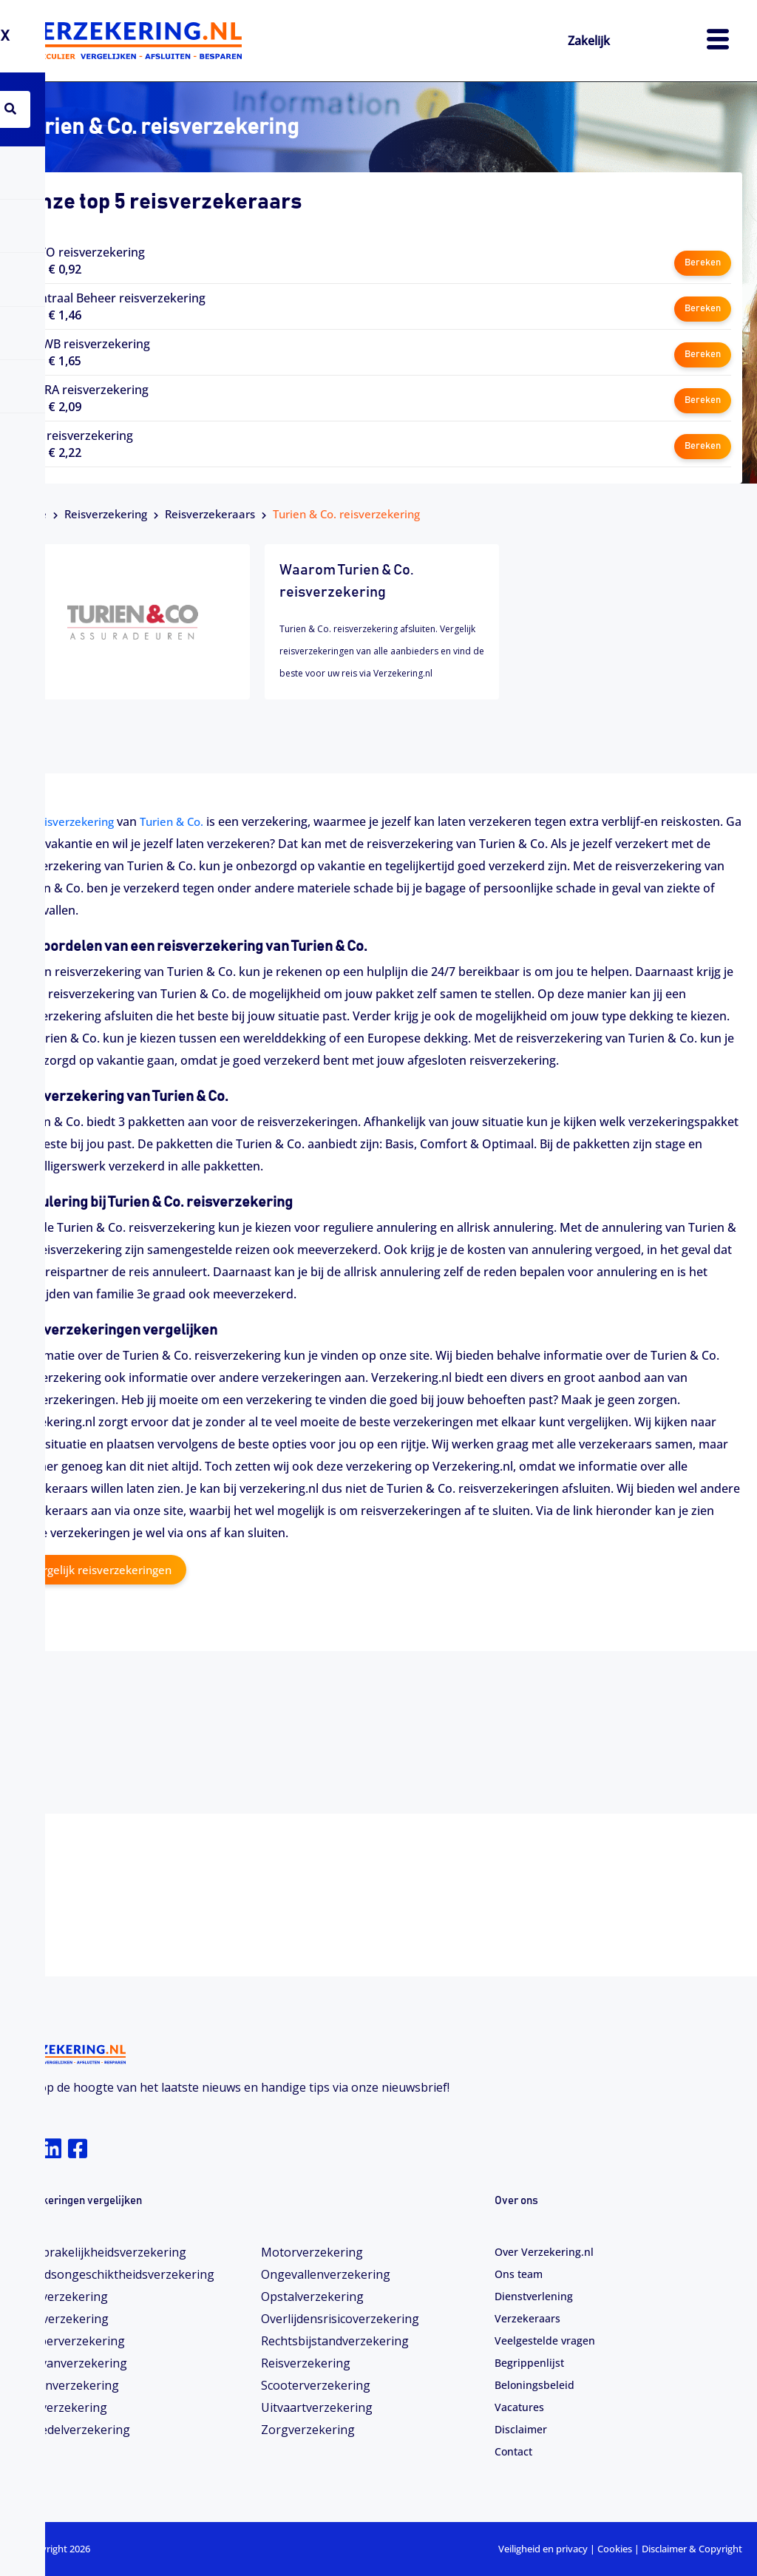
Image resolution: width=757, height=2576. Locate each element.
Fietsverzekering (61, 2407)
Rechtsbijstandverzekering (335, 2341)
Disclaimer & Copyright (692, 2548)
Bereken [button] (702, 260)
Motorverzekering (312, 2252)
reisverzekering (76, 821)
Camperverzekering (70, 2341)
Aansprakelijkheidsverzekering (100, 2252)
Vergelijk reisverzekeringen (105, 1570)
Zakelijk (593, 40)
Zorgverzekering (308, 2429)
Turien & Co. (180, 821)
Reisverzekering (105, 513)
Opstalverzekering (312, 2296)
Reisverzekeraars (210, 513)
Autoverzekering (61, 2296)
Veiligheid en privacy (543, 2548)
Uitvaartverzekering (317, 2407)
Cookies (614, 2548)
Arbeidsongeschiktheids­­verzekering (114, 2274)
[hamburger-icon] (718, 41)
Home (31, 513)
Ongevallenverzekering (325, 2274)
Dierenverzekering (67, 2385)
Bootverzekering (62, 2319)
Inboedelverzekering (72, 2429)
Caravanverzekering (71, 2363)
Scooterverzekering (315, 2385)
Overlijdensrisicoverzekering (340, 2319)
